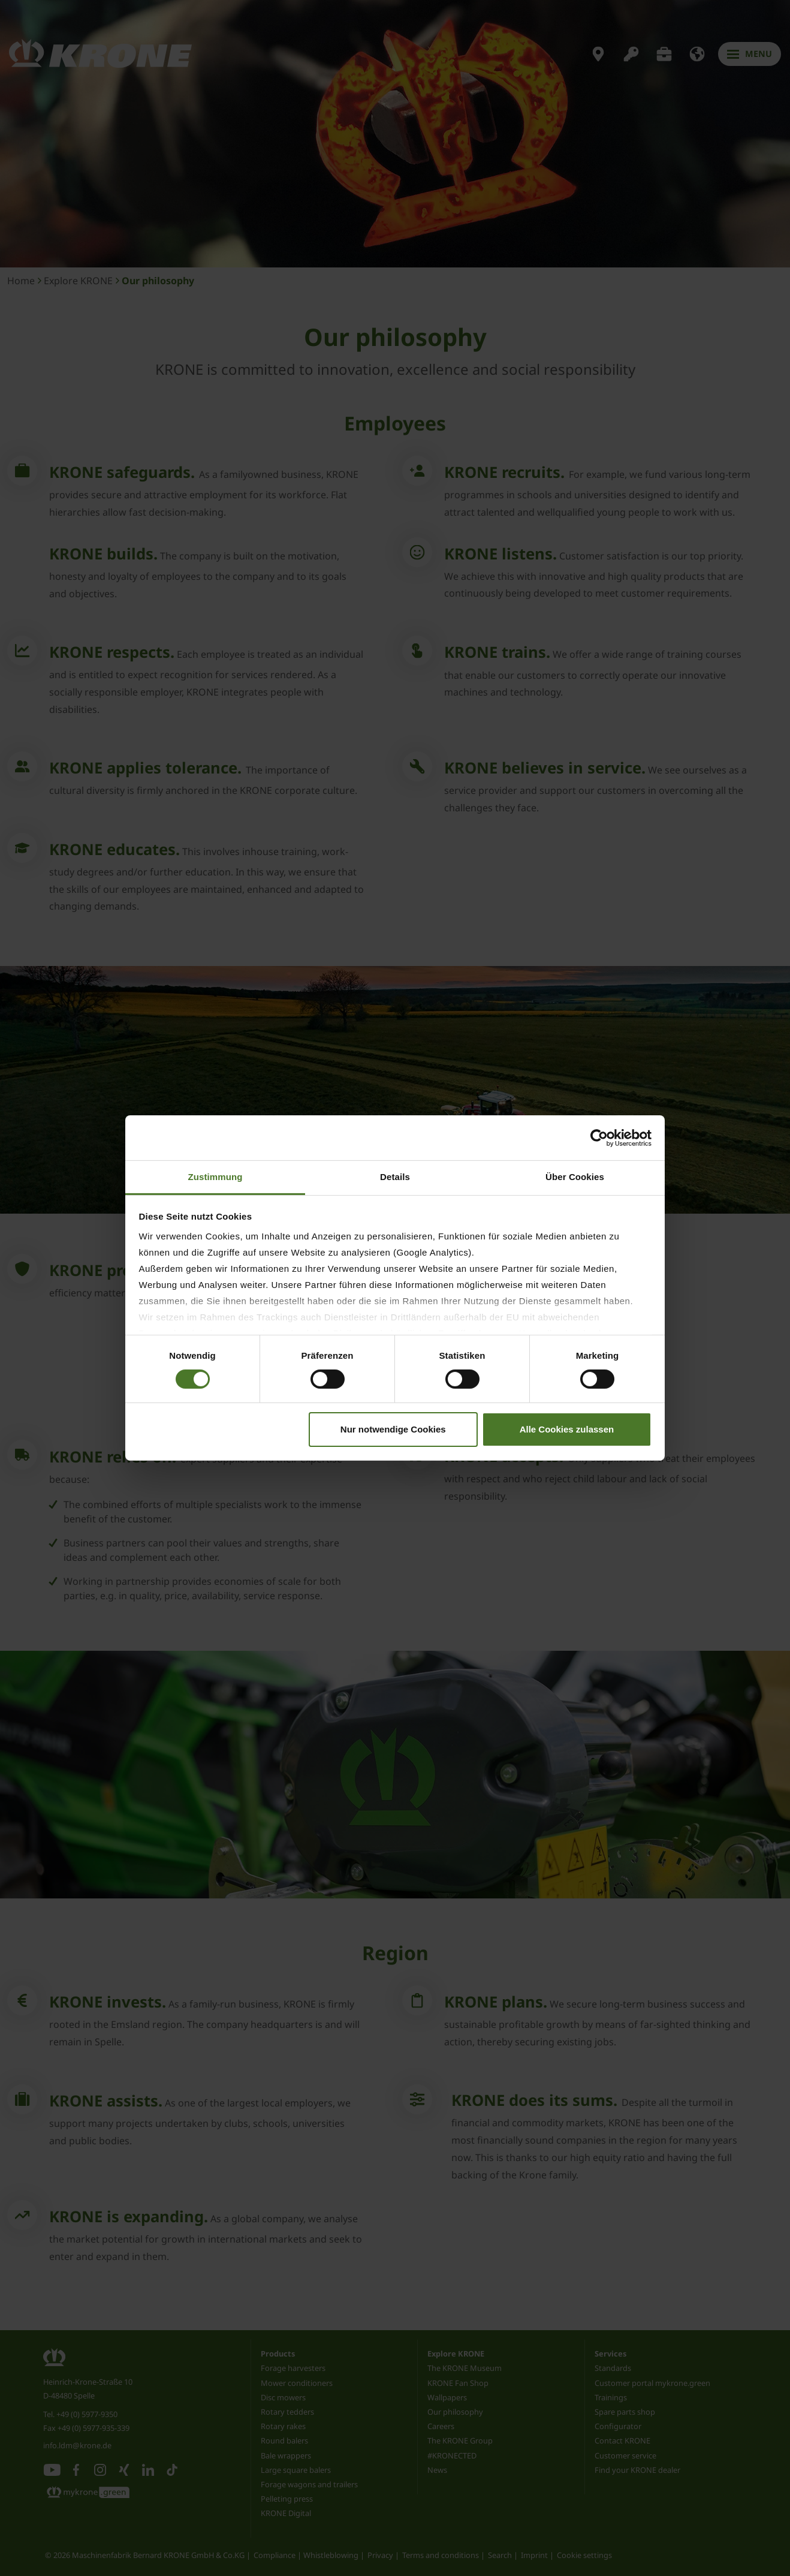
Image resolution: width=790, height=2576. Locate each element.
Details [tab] (395, 1177)
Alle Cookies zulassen (567, 1429)
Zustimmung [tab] (215, 1177)
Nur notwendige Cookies (393, 1429)
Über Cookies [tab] (574, 1177)
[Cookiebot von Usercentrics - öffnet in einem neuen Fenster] (599, 1137)
